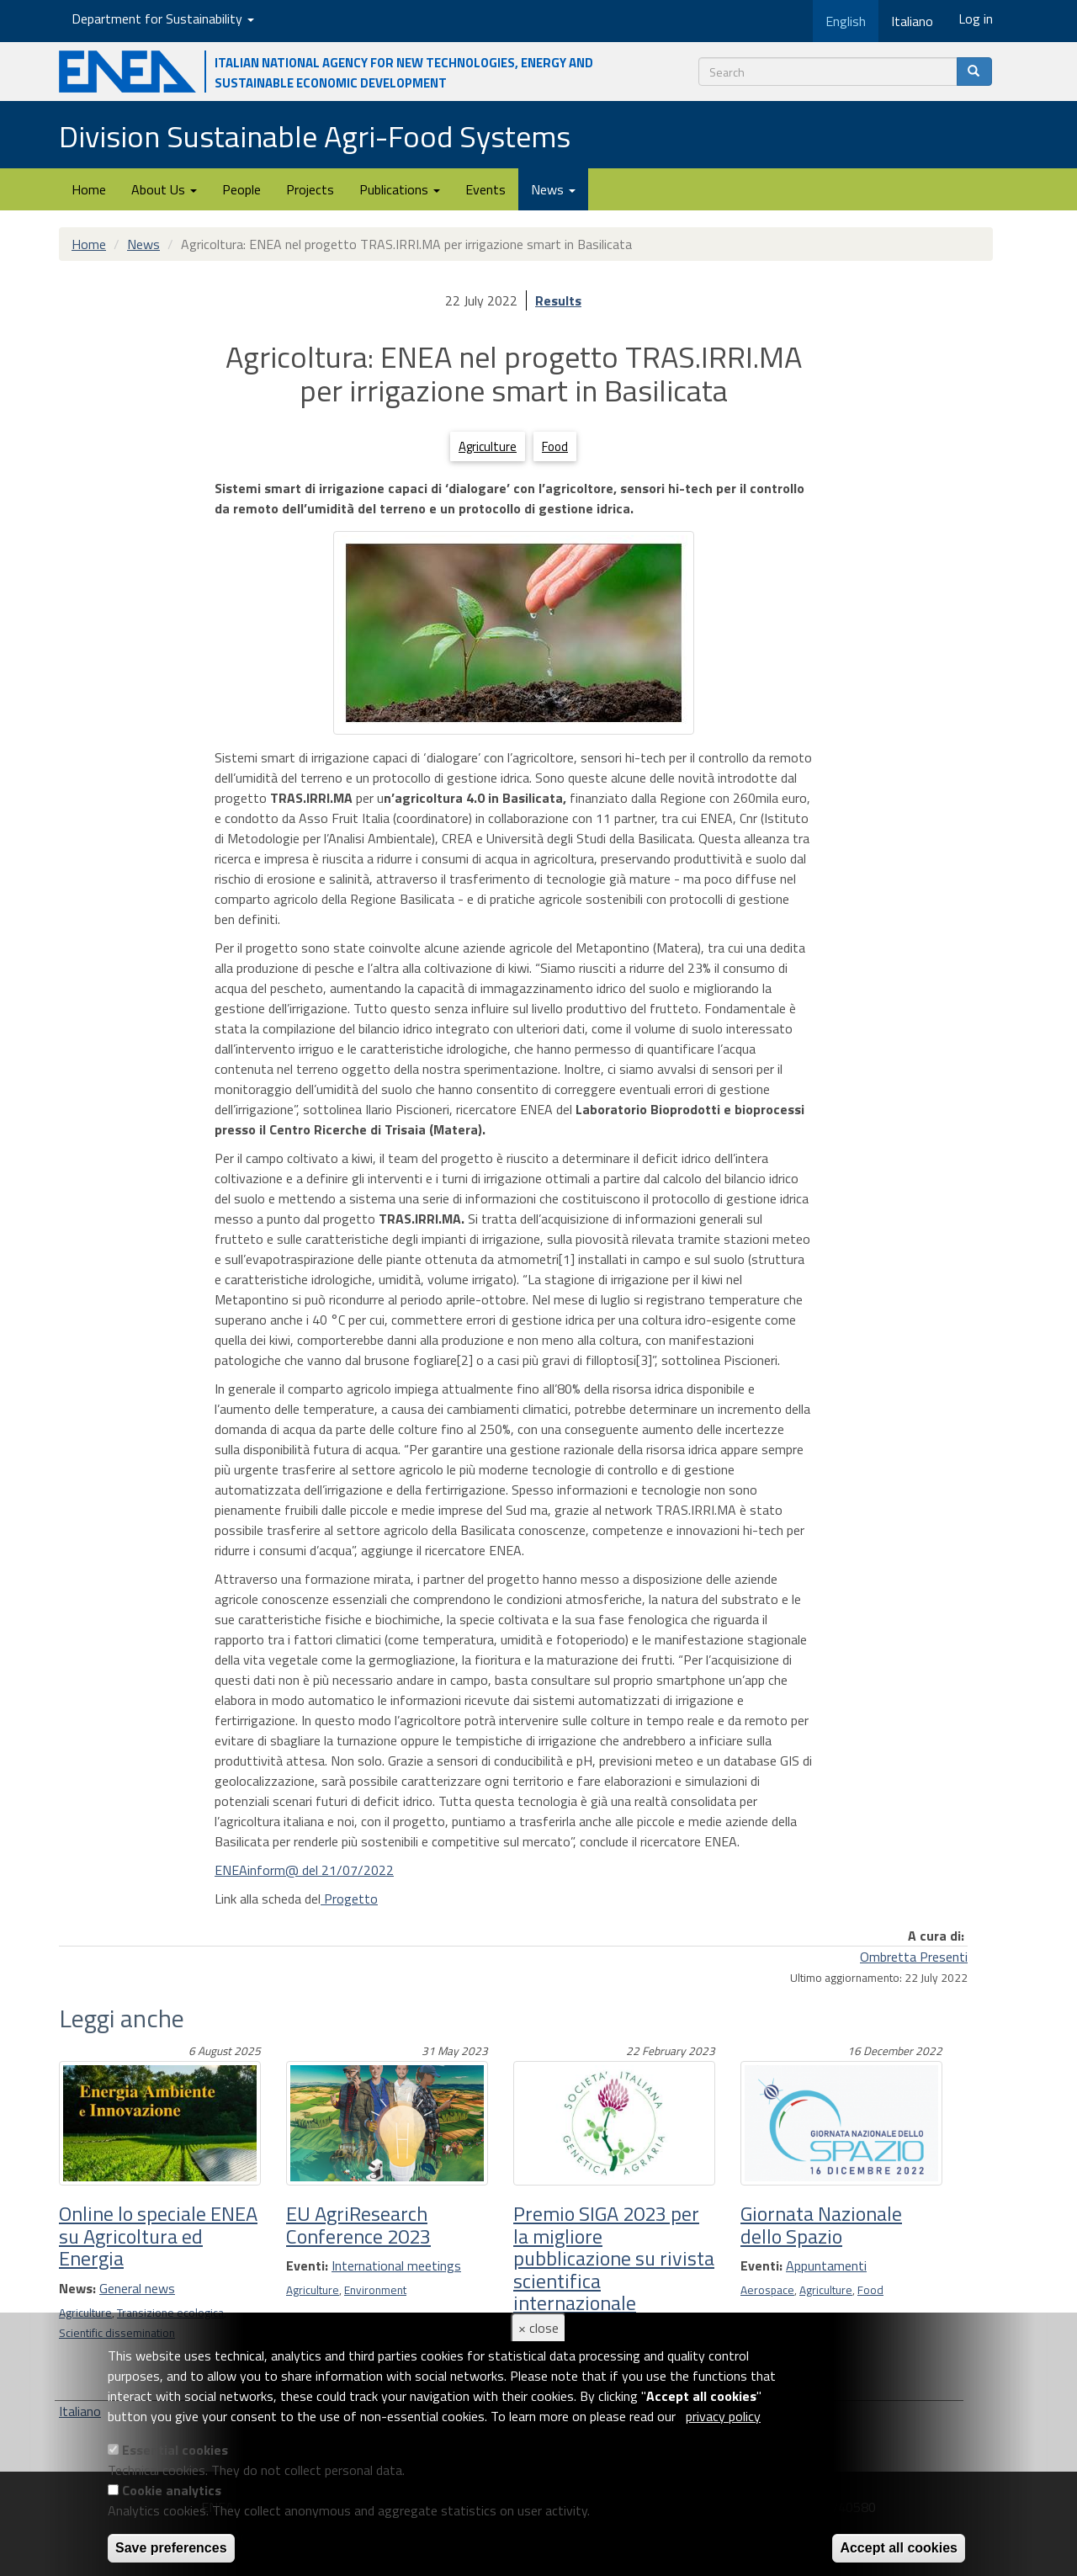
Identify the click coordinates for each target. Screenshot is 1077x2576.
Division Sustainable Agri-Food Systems (314, 136)
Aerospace (767, 2289)
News (553, 189)
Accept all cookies (899, 2548)
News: (77, 2288)
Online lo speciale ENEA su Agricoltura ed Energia (158, 2235)
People (241, 189)
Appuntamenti (826, 2265)
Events (485, 189)
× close (538, 2328)
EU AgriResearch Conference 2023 (358, 2224)
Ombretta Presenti (914, 1957)
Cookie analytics (171, 2490)
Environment (375, 2289)
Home (89, 189)
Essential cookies (175, 2450)
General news (137, 2288)
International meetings (396, 2265)
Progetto (349, 1898)
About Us (164, 189)
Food (555, 446)
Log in (975, 18)
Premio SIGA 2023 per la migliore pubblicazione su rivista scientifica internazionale (613, 2258)
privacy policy (723, 2416)
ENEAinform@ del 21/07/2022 (304, 1870)
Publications (399, 189)
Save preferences (171, 2548)
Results (558, 300)
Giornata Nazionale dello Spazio (821, 2224)
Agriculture (488, 446)
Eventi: (307, 2265)
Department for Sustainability (163, 18)
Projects (310, 189)
